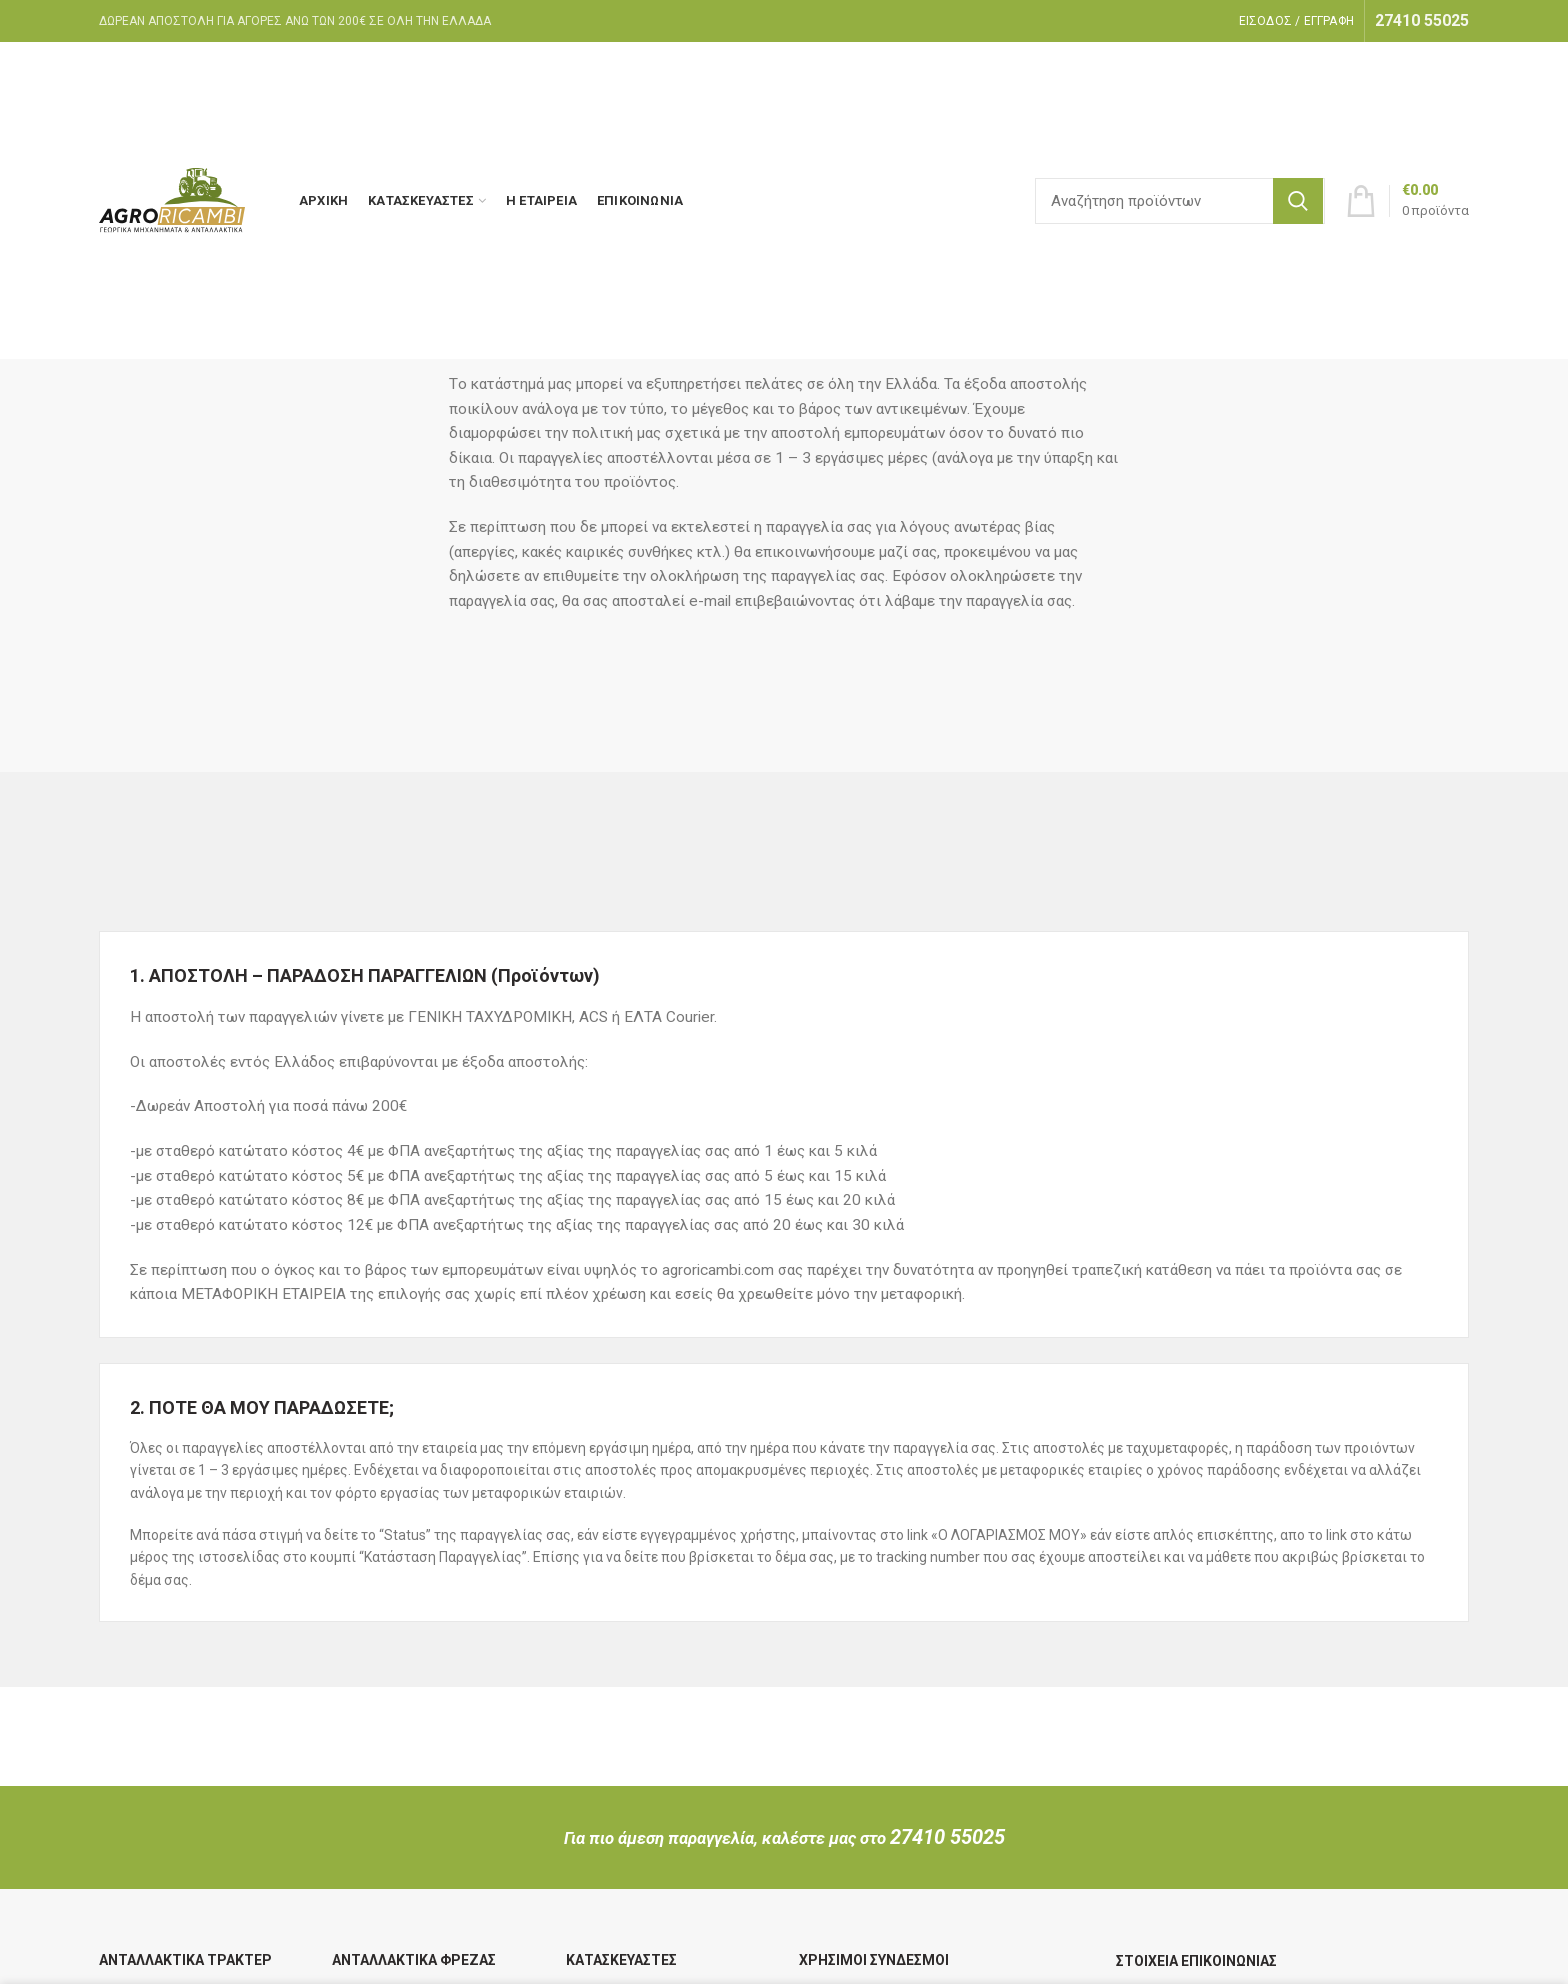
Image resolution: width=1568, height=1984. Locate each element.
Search (1298, 201)
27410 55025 (947, 1837)
